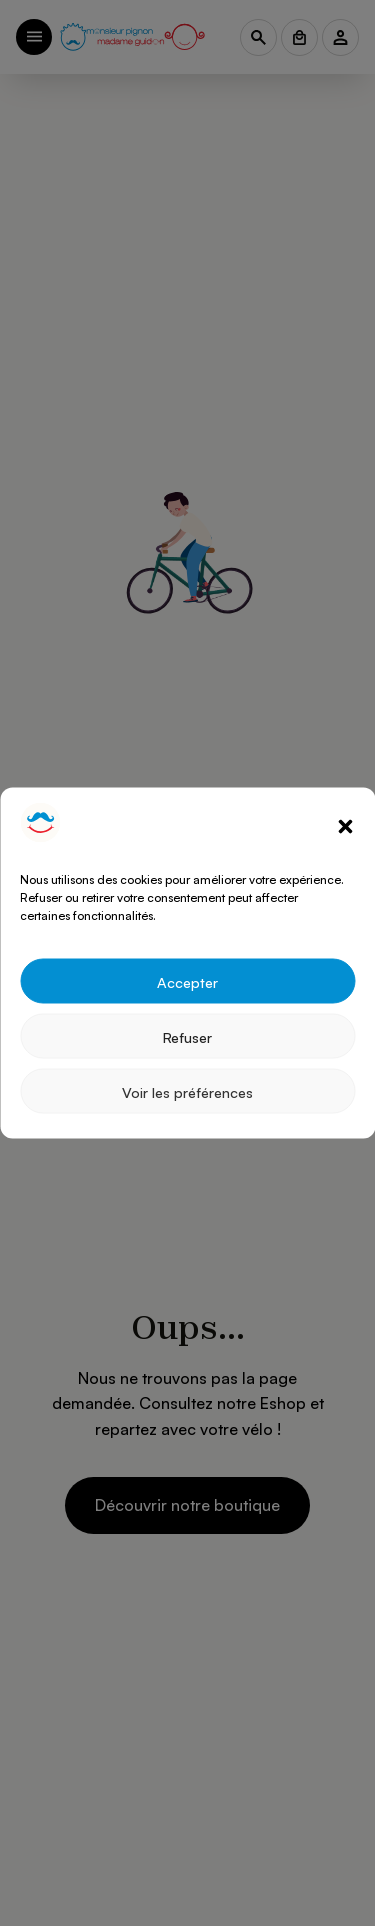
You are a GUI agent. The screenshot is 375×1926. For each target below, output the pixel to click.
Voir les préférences (187, 1091)
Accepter (187, 981)
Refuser (187, 1036)
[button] (345, 826)
